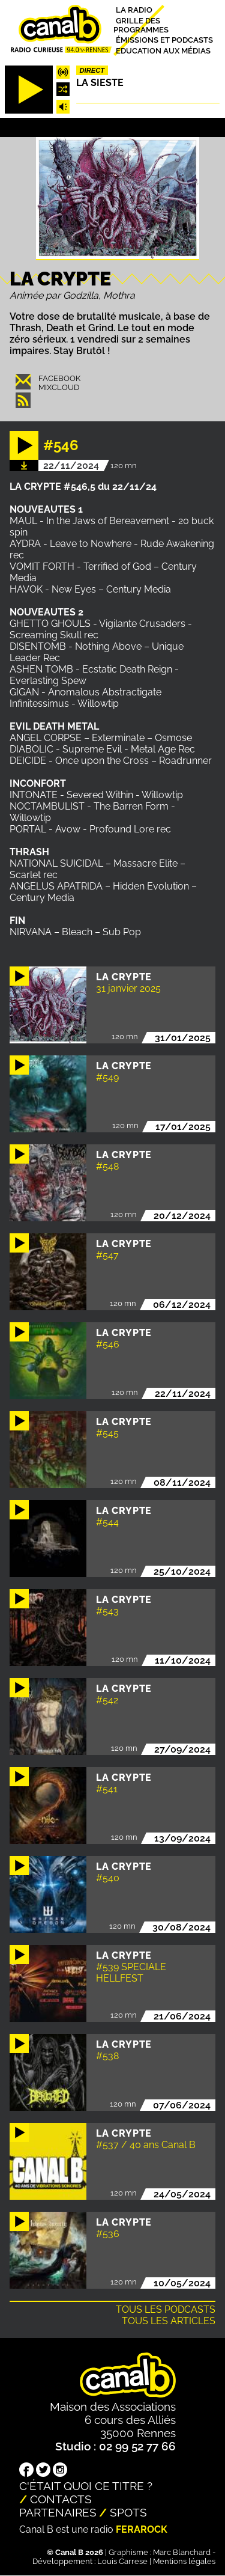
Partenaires (58, 2512)
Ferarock (141, 2529)
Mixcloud (58, 387)
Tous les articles (168, 2321)
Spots (128, 2512)
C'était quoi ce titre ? (85, 2485)
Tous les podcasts (165, 2309)
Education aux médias (163, 50)
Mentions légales (184, 2561)
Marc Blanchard (182, 2552)
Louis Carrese (122, 2561)
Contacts (61, 2499)
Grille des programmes (141, 25)
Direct (92, 70)
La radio (134, 9)
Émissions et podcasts (164, 39)
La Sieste (100, 82)
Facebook (59, 378)
